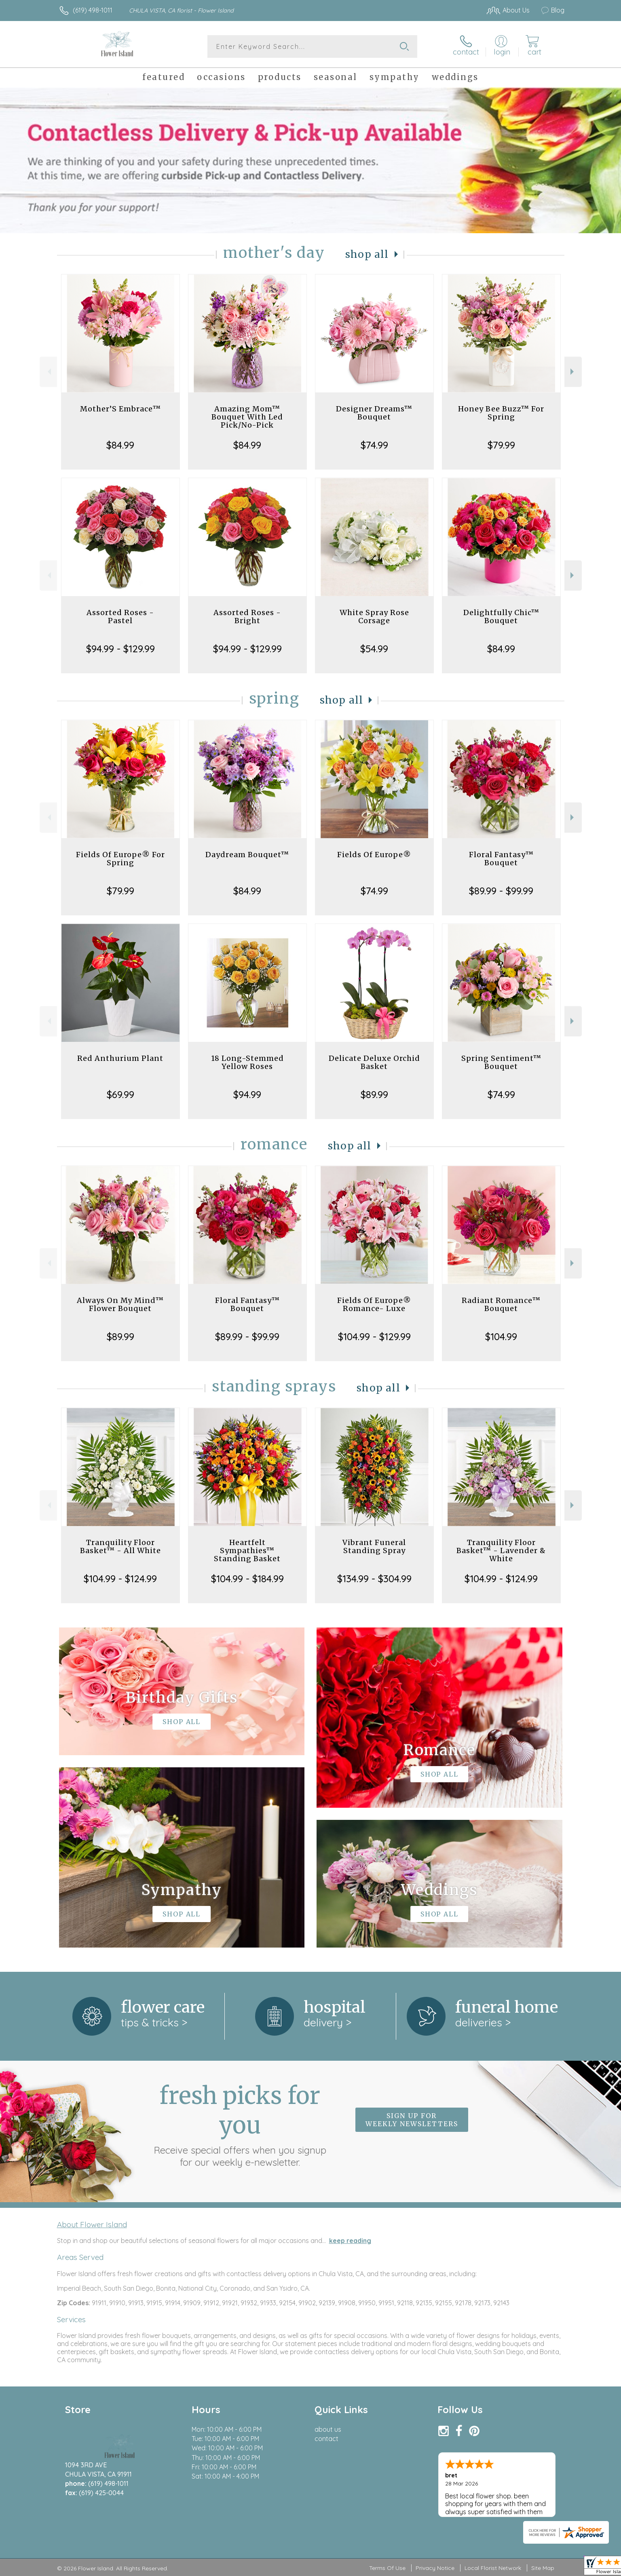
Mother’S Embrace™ (120, 408)
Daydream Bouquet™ (247, 854)
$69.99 (120, 1094)
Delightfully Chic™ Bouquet (501, 616)
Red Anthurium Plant (120, 1058)
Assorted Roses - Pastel (120, 616)
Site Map (542, 2568)
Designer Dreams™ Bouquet (374, 413)
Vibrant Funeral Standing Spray (374, 1546)
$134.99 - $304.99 (374, 1579)
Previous (48, 371)
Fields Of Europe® (374, 854)
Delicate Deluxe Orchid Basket (374, 1062)
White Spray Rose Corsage (374, 616)
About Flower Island (92, 2224)
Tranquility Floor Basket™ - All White (120, 1546)
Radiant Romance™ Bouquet (501, 1304)
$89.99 (374, 1094)
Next (573, 371)
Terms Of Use (387, 2568)
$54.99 (374, 649)
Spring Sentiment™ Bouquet (501, 1062)
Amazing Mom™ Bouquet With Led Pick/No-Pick (247, 417)
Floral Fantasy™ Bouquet (501, 858)
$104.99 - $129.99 (374, 1336)
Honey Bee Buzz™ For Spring (501, 413)
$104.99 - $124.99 (120, 1579)
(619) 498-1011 (92, 10)
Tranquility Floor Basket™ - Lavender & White (501, 1550)
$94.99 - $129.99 (120, 649)
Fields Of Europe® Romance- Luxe (374, 1304)
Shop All (367, 254)
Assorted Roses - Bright (247, 616)
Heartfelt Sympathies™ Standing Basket (247, 1550)
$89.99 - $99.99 (501, 891)
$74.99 (374, 445)
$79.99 (501, 445)
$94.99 (247, 1094)
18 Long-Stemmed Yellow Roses (247, 1062)
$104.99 (501, 1336)
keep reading (350, 2241)
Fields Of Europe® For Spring (120, 858)
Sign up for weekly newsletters (411, 2120)
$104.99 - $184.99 (247, 1579)
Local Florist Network (493, 2568)
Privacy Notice (435, 2568)
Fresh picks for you (240, 2124)
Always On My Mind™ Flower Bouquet (120, 1304)
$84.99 (120, 445)
